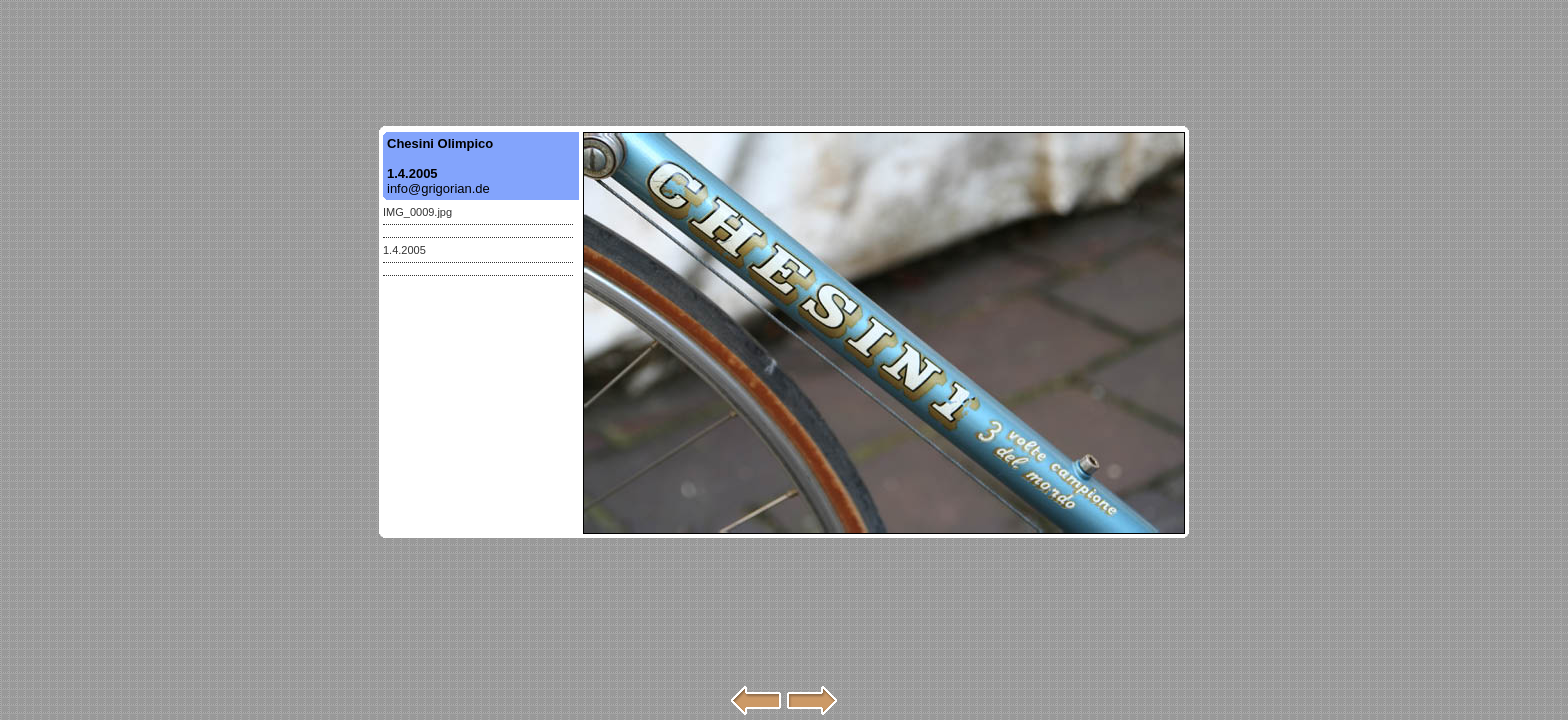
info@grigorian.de (438, 188)
